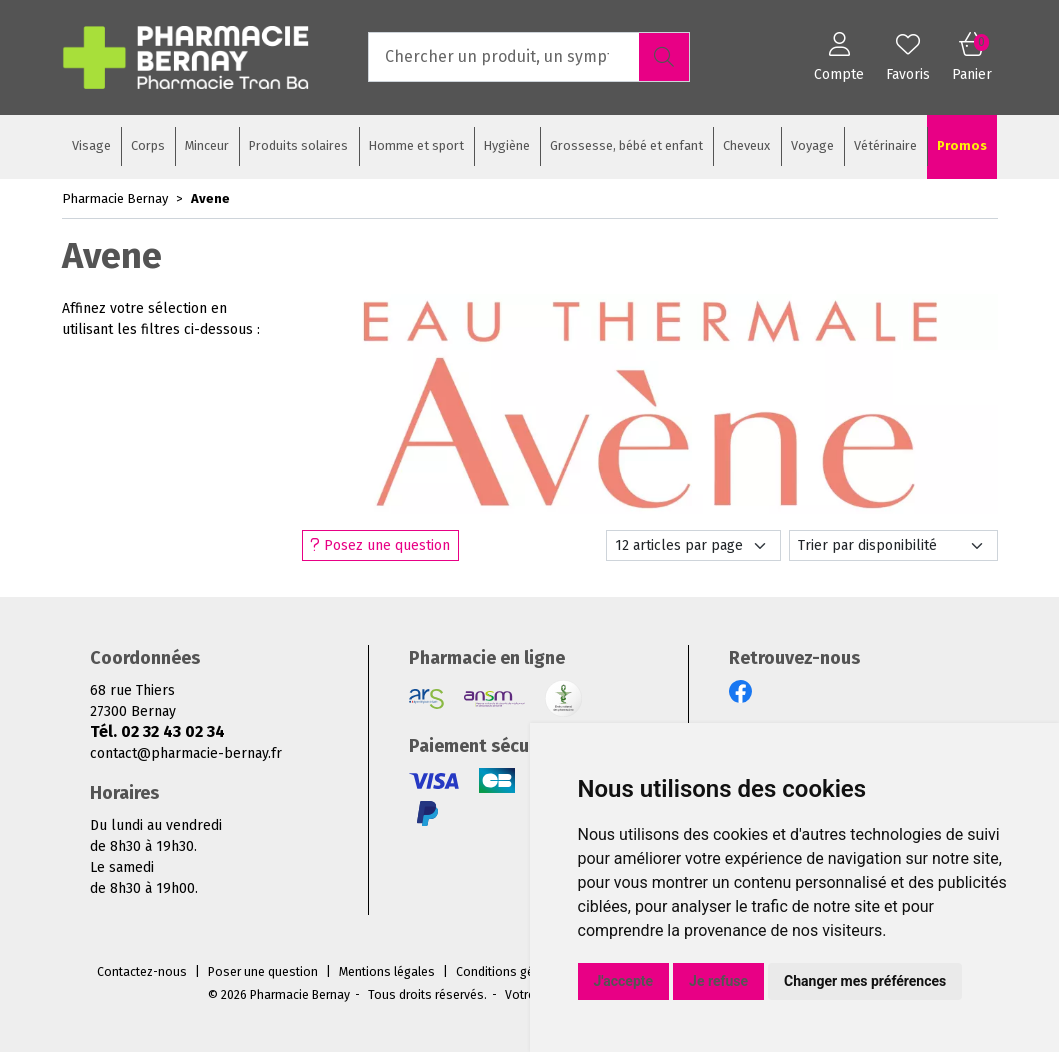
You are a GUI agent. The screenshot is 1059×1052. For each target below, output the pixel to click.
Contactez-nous (142, 972)
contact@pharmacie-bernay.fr (186, 753)
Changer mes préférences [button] (865, 981)
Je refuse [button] (718, 981)
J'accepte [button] (624, 981)
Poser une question (263, 972)
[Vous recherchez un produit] (504, 57)
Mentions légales (387, 972)
